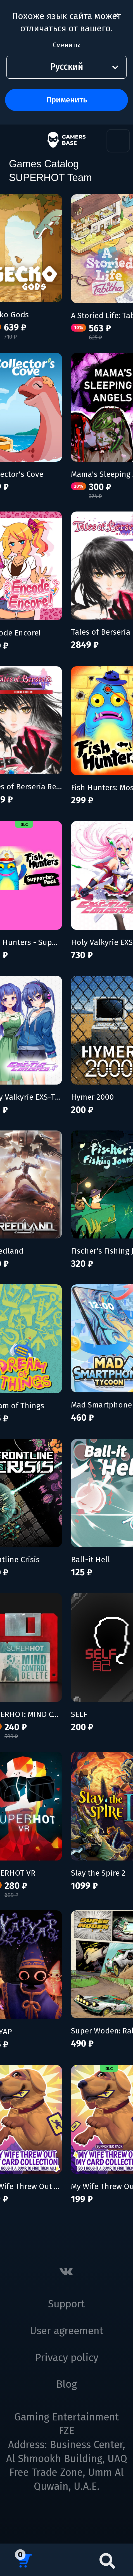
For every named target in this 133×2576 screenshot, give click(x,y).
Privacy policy (66, 2358)
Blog (66, 2384)
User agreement (66, 2331)
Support (66, 2304)
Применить (66, 99)
